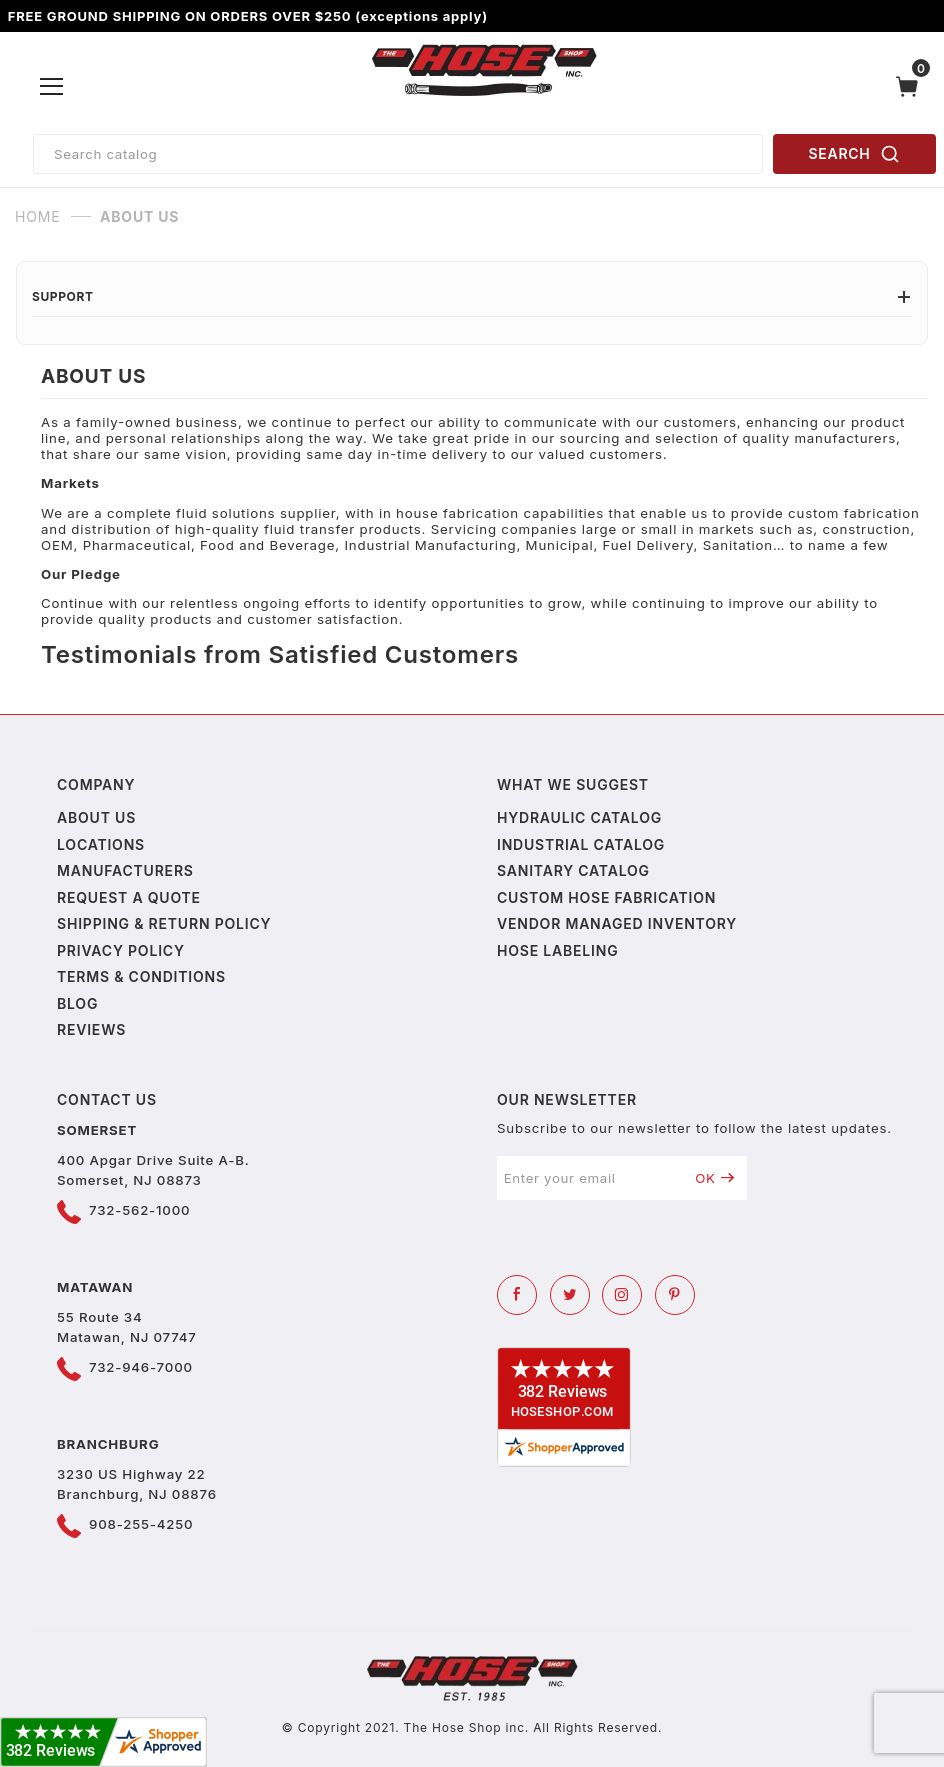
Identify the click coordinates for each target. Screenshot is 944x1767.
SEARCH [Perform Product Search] (855, 154)
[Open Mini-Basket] (912, 86)
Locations (101, 844)
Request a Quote (129, 897)
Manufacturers (125, 870)
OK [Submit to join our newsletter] (714, 1178)
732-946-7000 (141, 1367)
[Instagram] (622, 1295)
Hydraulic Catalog (579, 817)
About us (96, 817)
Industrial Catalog (581, 844)
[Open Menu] (52, 87)
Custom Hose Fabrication (606, 897)
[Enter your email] (590, 1178)
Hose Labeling (557, 950)
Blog (77, 1003)
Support (472, 296)
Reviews (91, 1029)
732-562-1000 (139, 1210)
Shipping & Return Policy (164, 923)
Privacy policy (121, 950)
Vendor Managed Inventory (617, 923)
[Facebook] (517, 1295)
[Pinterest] (675, 1295)
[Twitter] (570, 1295)
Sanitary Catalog (573, 870)
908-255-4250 (141, 1524)
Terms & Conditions (141, 976)
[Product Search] (398, 154)
